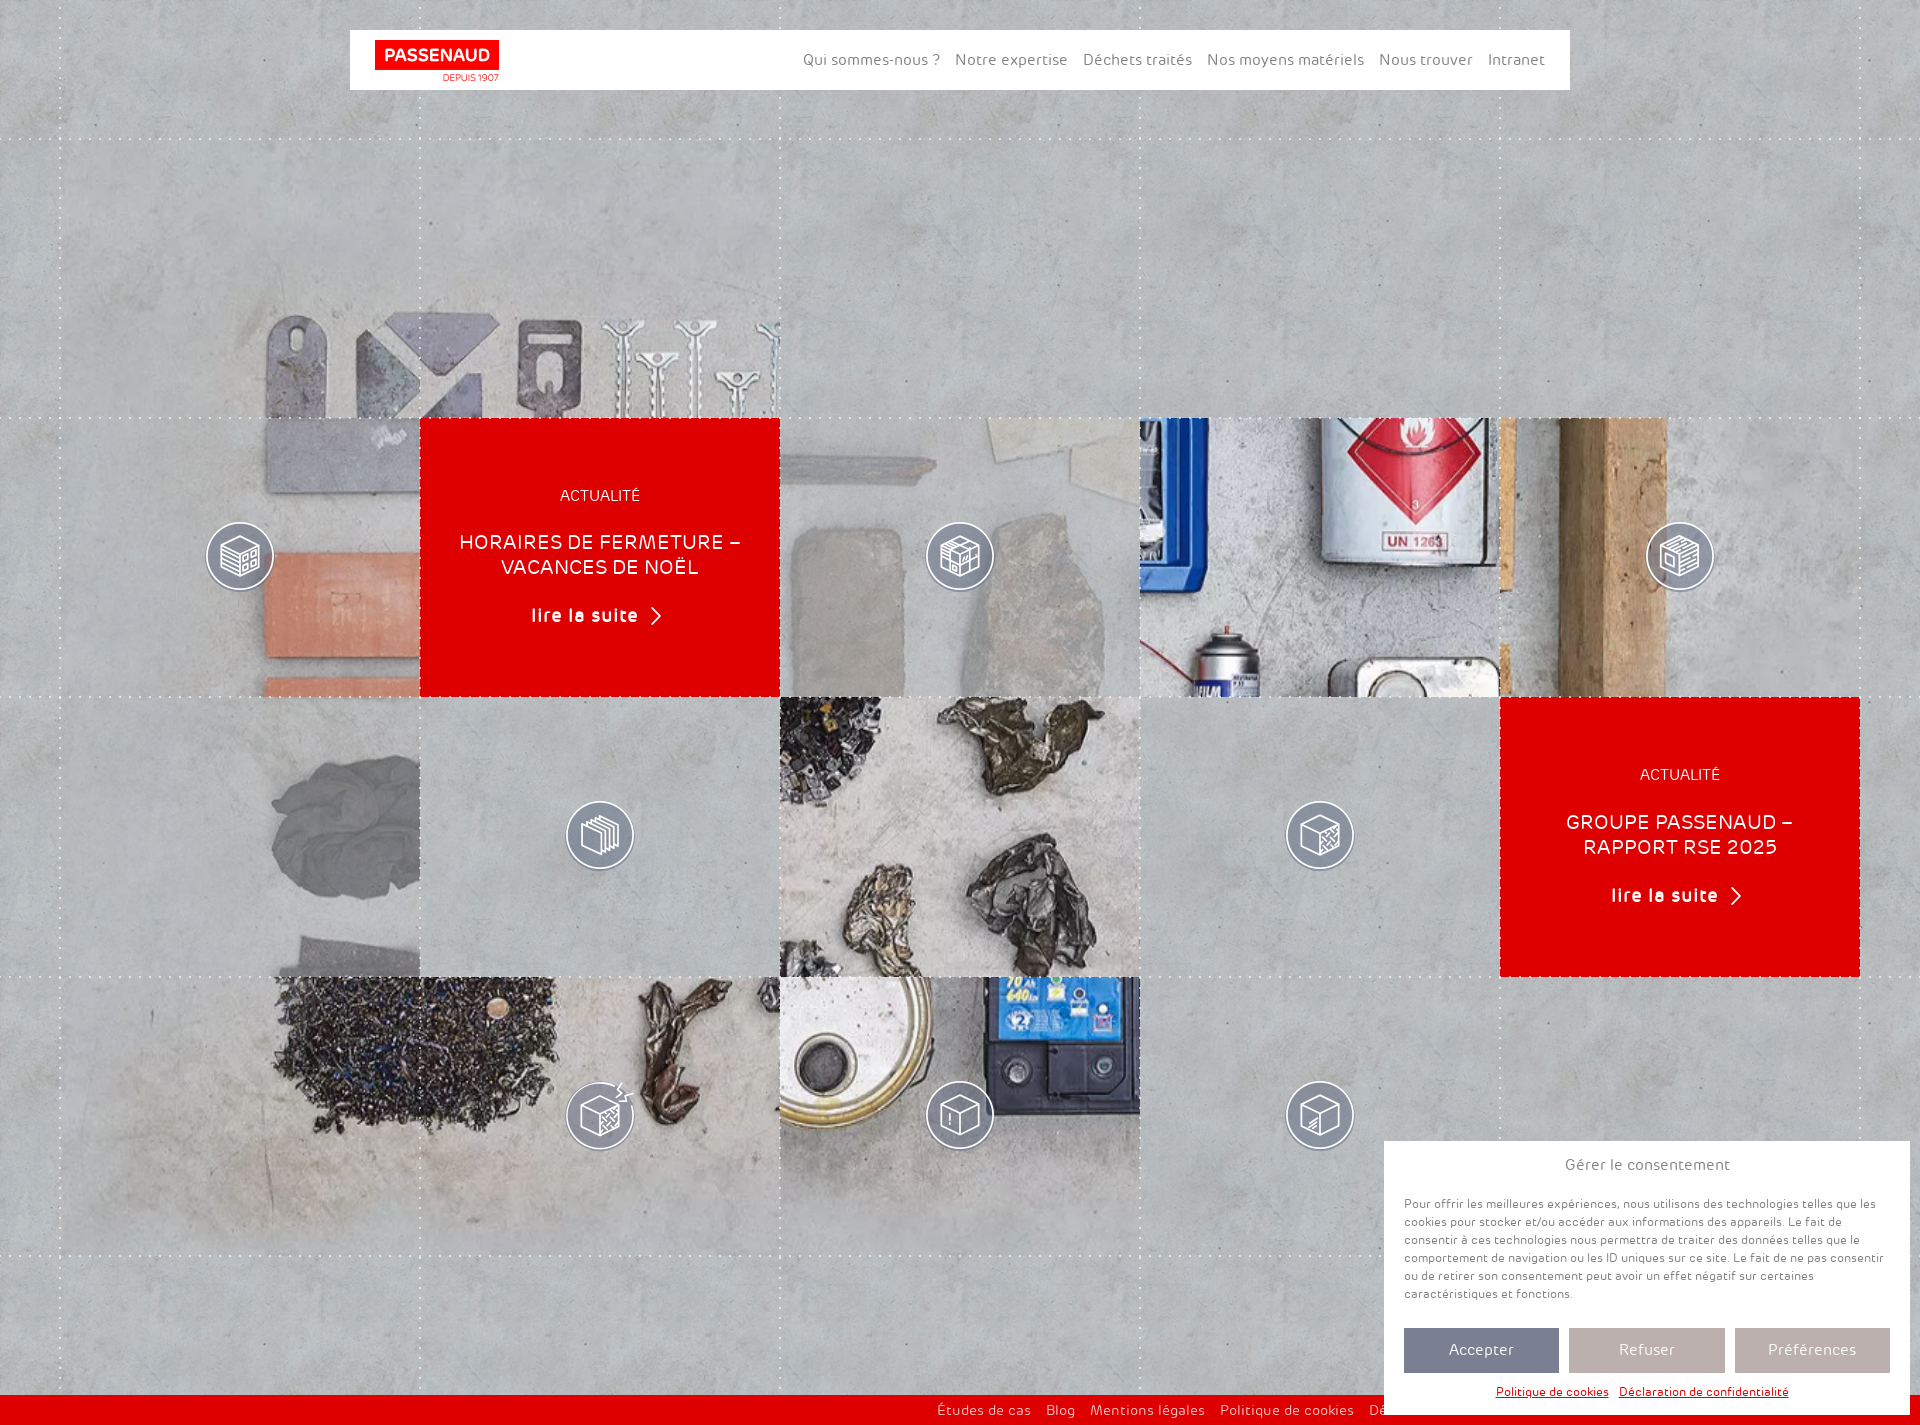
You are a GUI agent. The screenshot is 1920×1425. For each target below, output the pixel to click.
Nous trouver (1426, 60)
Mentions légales (1147, 1410)
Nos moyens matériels (1285, 60)
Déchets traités (1137, 60)
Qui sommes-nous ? (871, 60)
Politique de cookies (1552, 1392)
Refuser (1647, 1350)
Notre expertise (1011, 60)
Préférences (1812, 1350)
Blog (1060, 1410)
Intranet (1516, 60)
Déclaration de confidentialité (1704, 1392)
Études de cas (984, 1410)
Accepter (1481, 1350)
